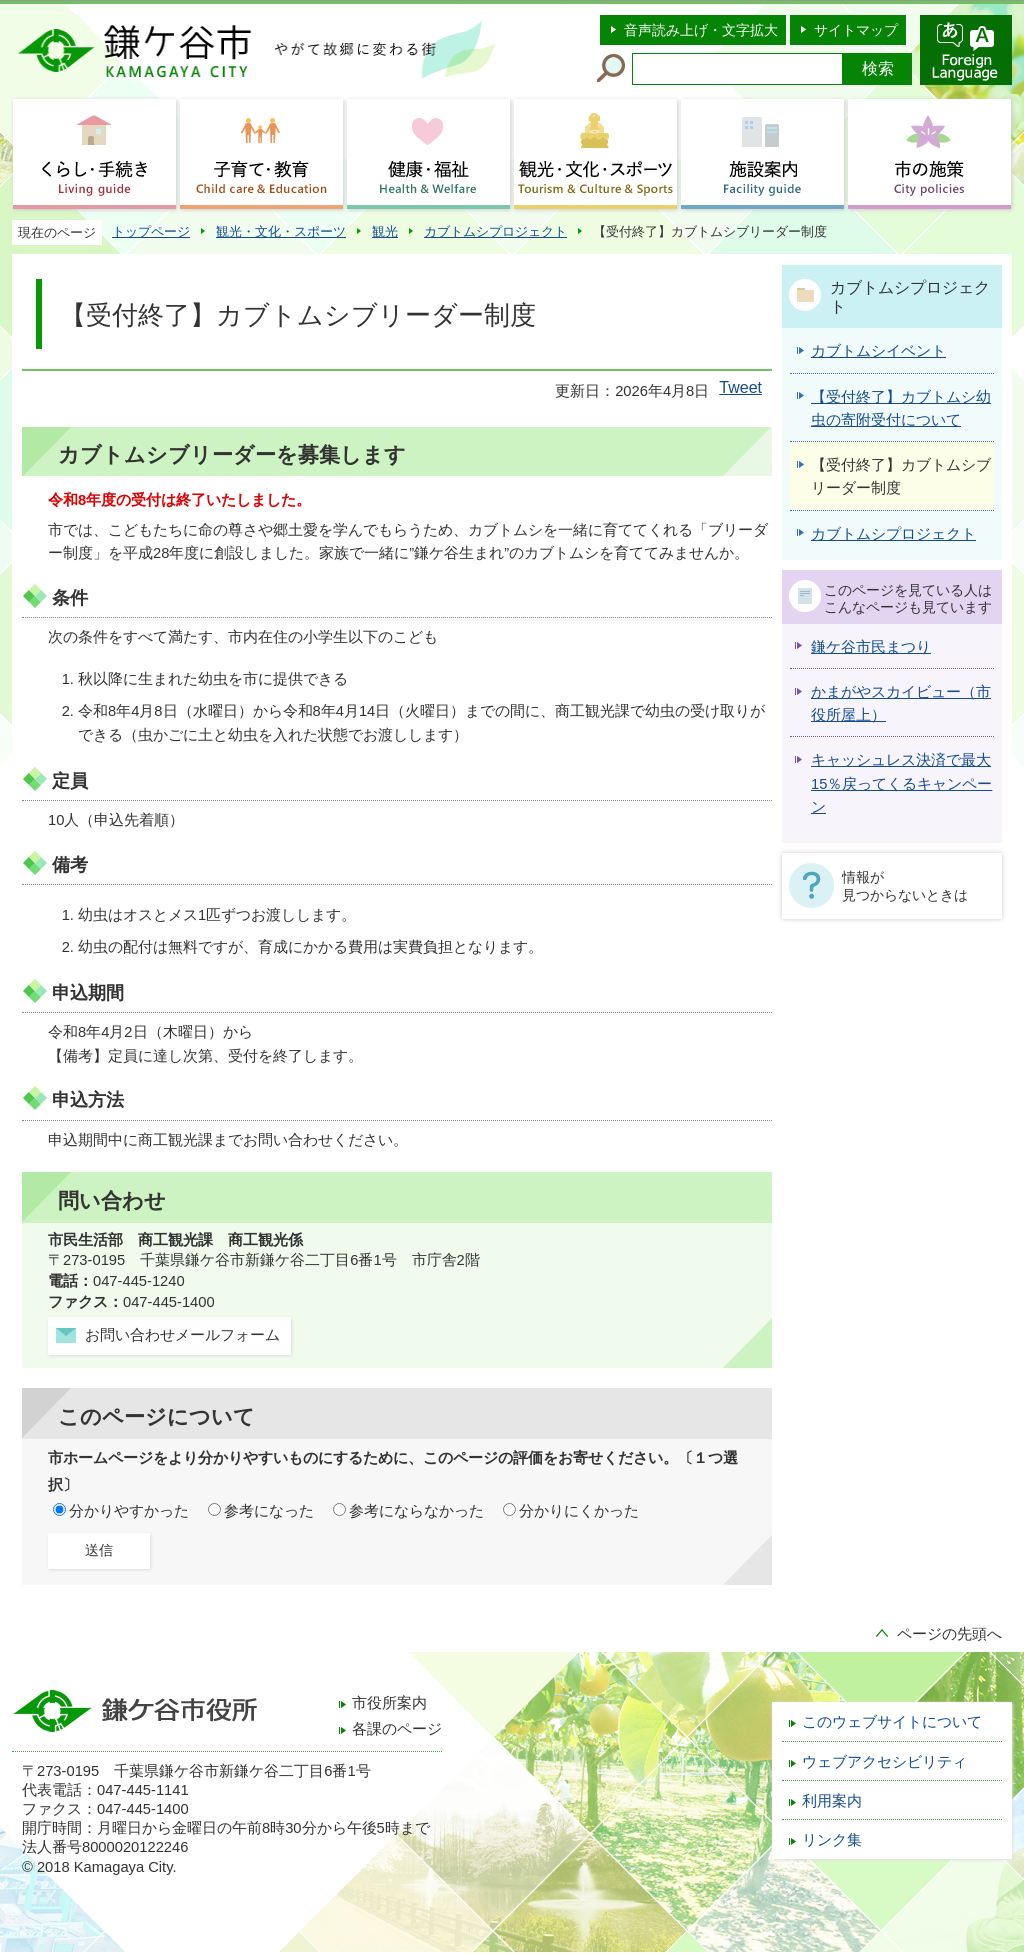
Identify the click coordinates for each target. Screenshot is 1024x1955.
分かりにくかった (579, 1511)
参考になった (269, 1511)
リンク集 (832, 1840)
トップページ (151, 231)
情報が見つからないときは (905, 886)
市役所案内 (389, 1703)
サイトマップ (856, 30)
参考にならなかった (416, 1511)
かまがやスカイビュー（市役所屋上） (901, 703)
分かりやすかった (129, 1511)
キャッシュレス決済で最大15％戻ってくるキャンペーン (901, 783)
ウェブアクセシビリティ (884, 1762)
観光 (385, 231)
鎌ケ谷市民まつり (871, 647)
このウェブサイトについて (892, 1722)
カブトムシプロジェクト (495, 231)
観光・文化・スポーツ (281, 231)
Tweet (740, 387)
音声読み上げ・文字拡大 (701, 30)
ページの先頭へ (949, 1634)
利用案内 (832, 1801)
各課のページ (397, 1729)
